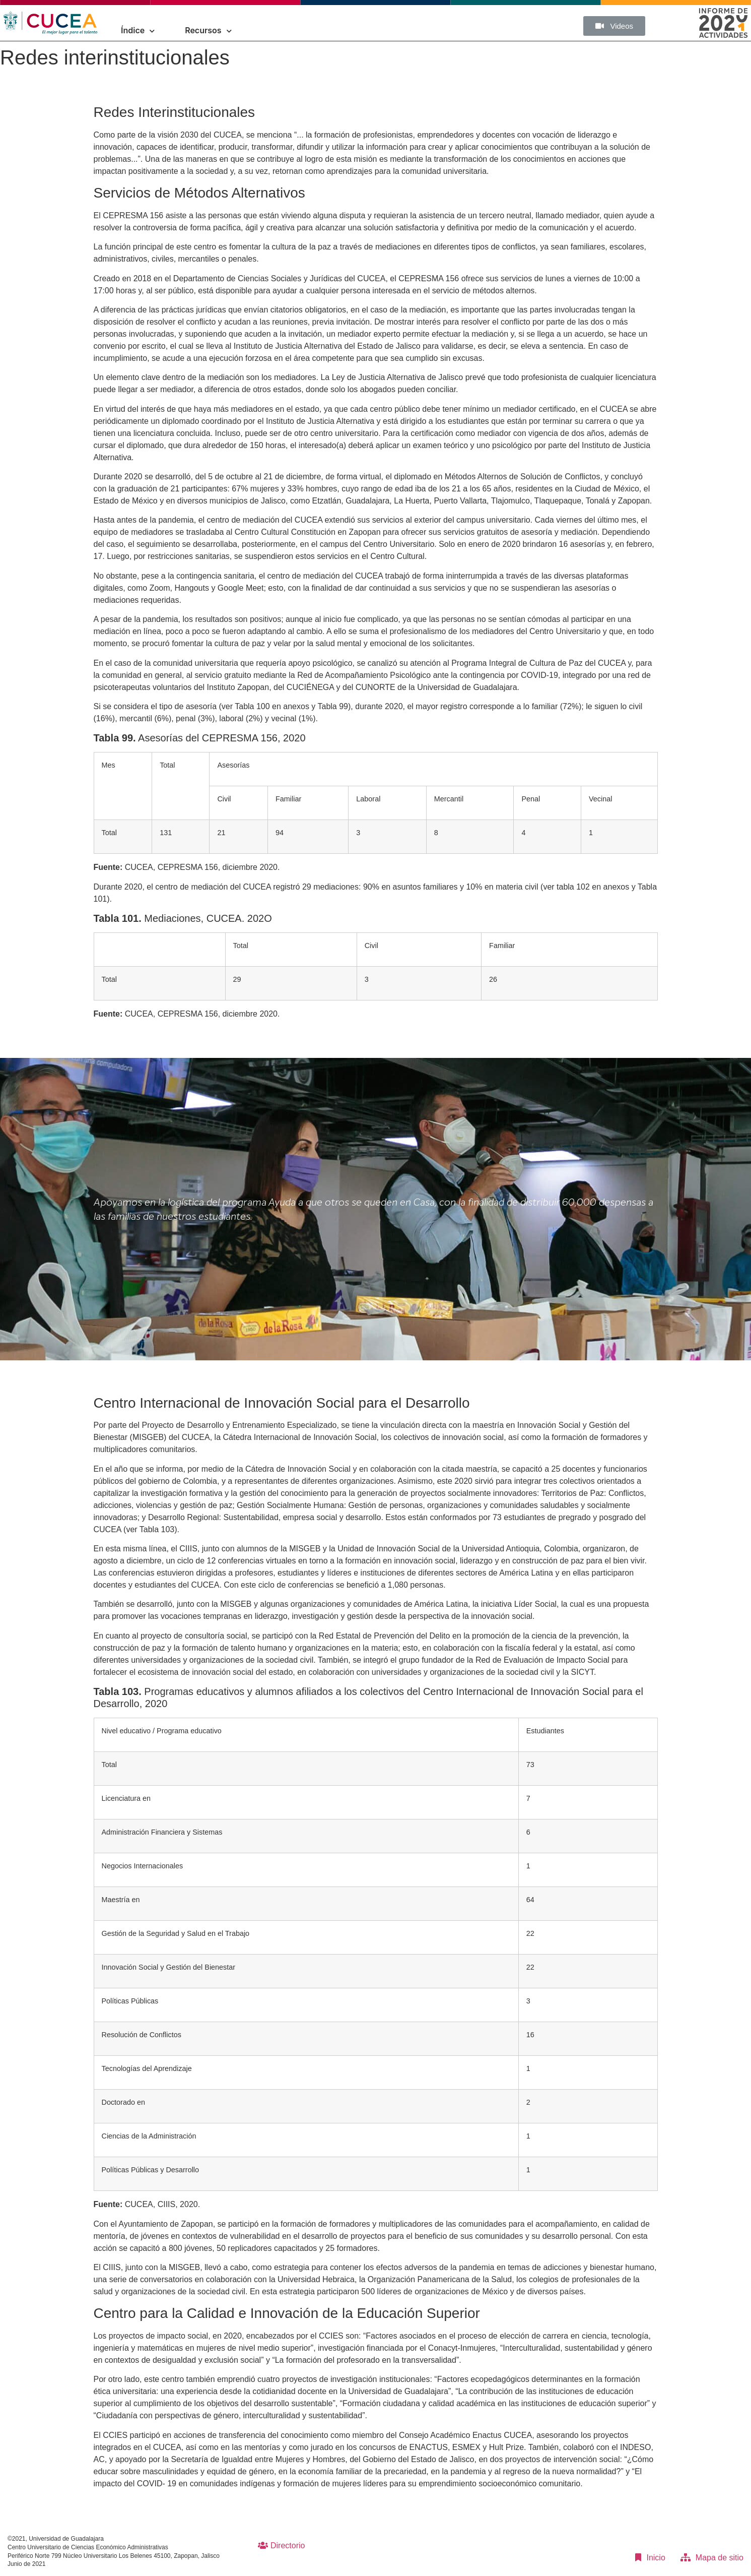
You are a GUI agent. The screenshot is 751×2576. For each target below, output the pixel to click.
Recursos (208, 30)
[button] (614, 26)
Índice (138, 30)
